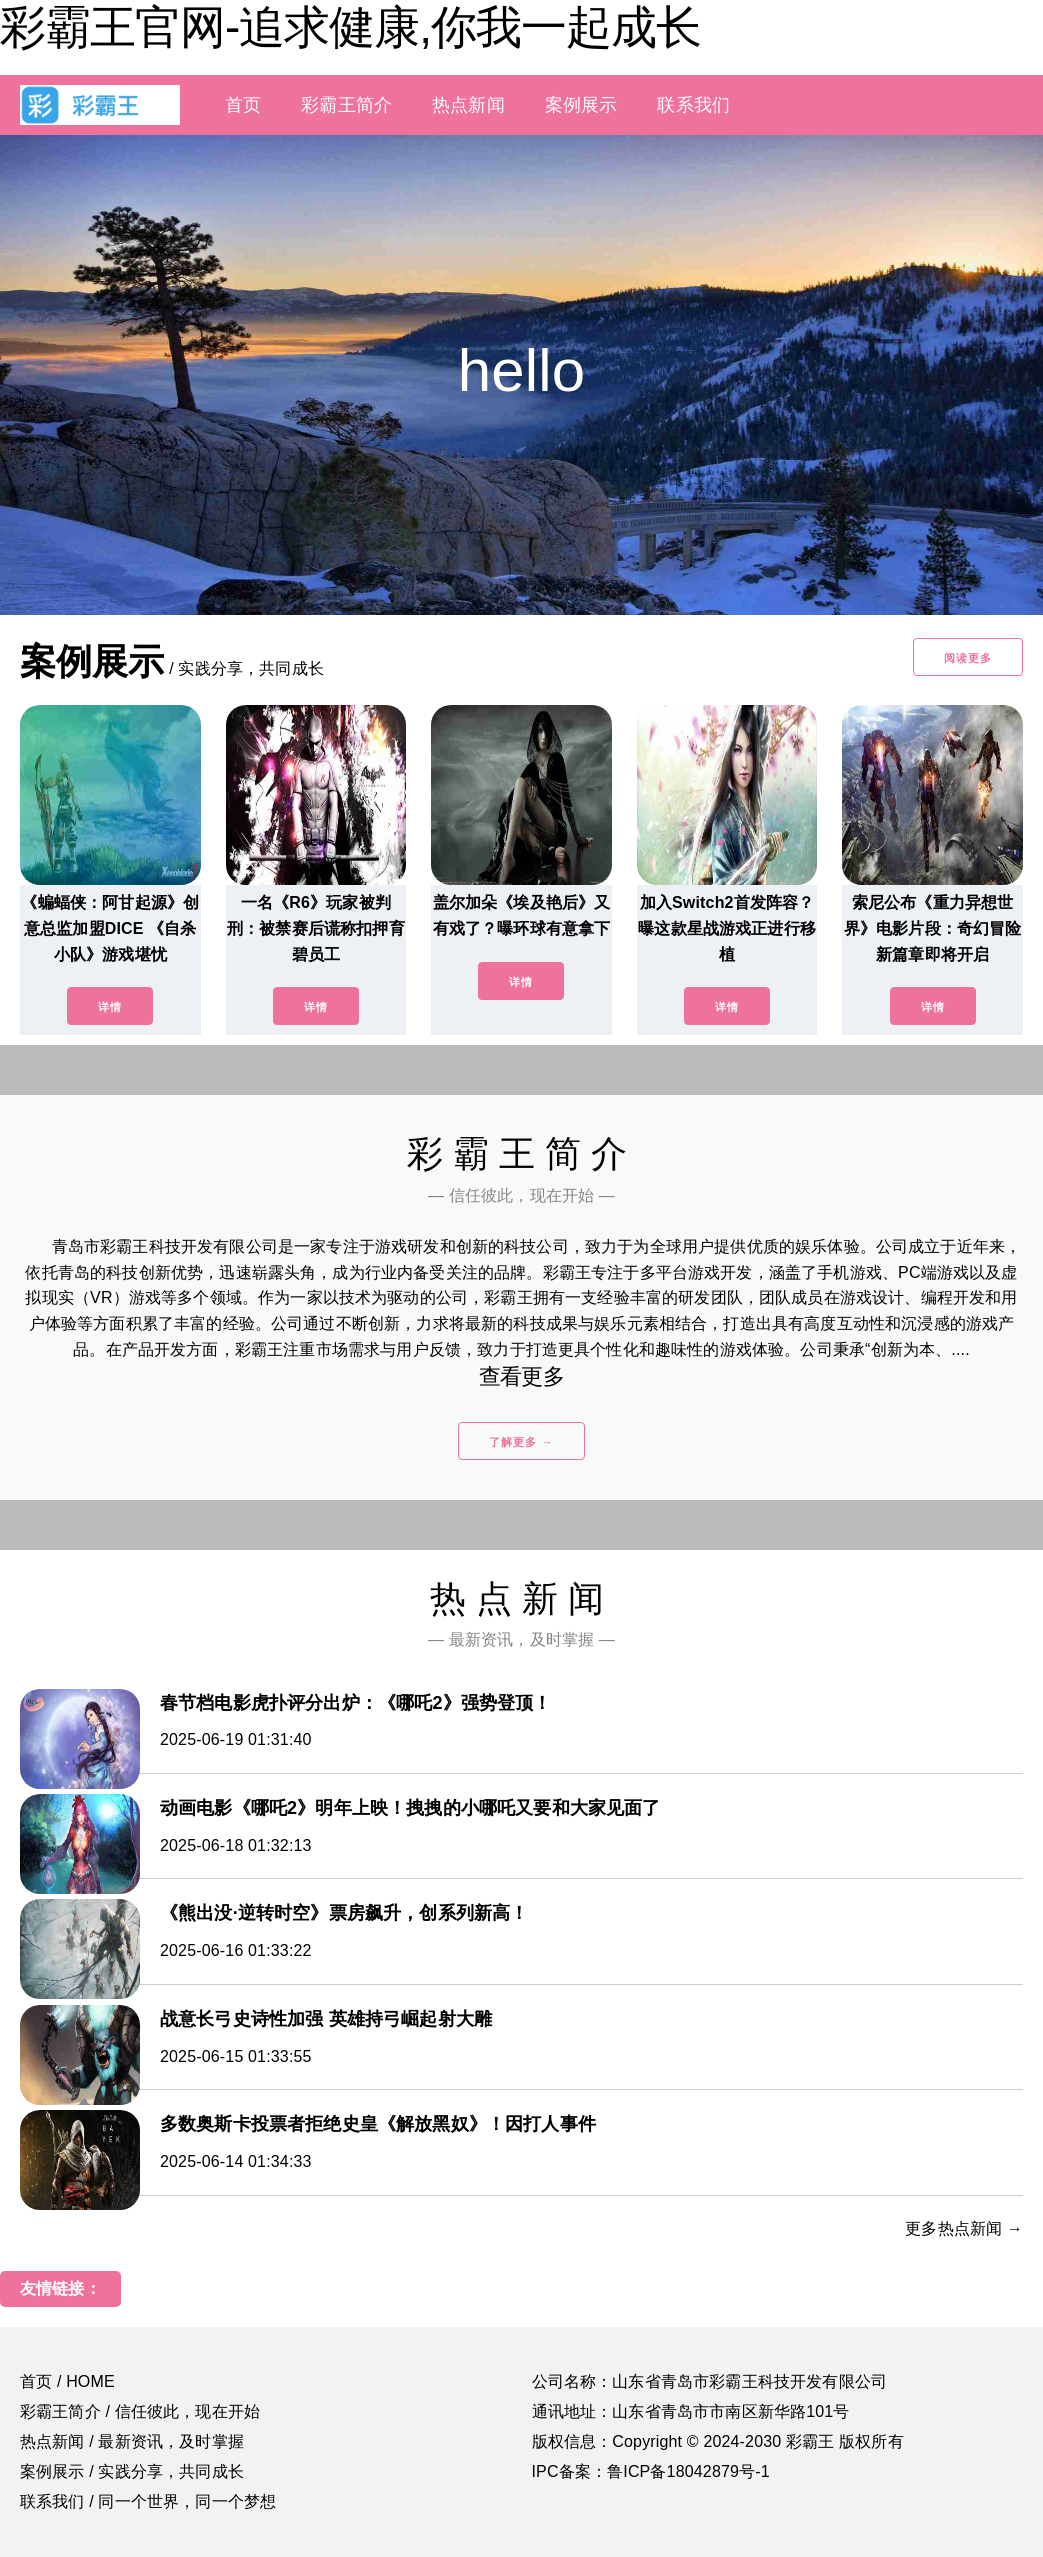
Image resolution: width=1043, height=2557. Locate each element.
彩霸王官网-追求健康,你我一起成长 (350, 27)
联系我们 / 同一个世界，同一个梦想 (148, 2501)
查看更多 (521, 1376)
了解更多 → (521, 1442)
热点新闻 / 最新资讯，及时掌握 (132, 2441)
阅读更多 (968, 658)
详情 (110, 1007)
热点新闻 (468, 105)
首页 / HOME (67, 2381)
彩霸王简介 (346, 105)
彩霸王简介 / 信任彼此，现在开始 (140, 2411)
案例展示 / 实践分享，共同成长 (132, 2471)
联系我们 (693, 105)
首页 (243, 105)
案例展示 (581, 105)
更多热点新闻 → (964, 2228)
